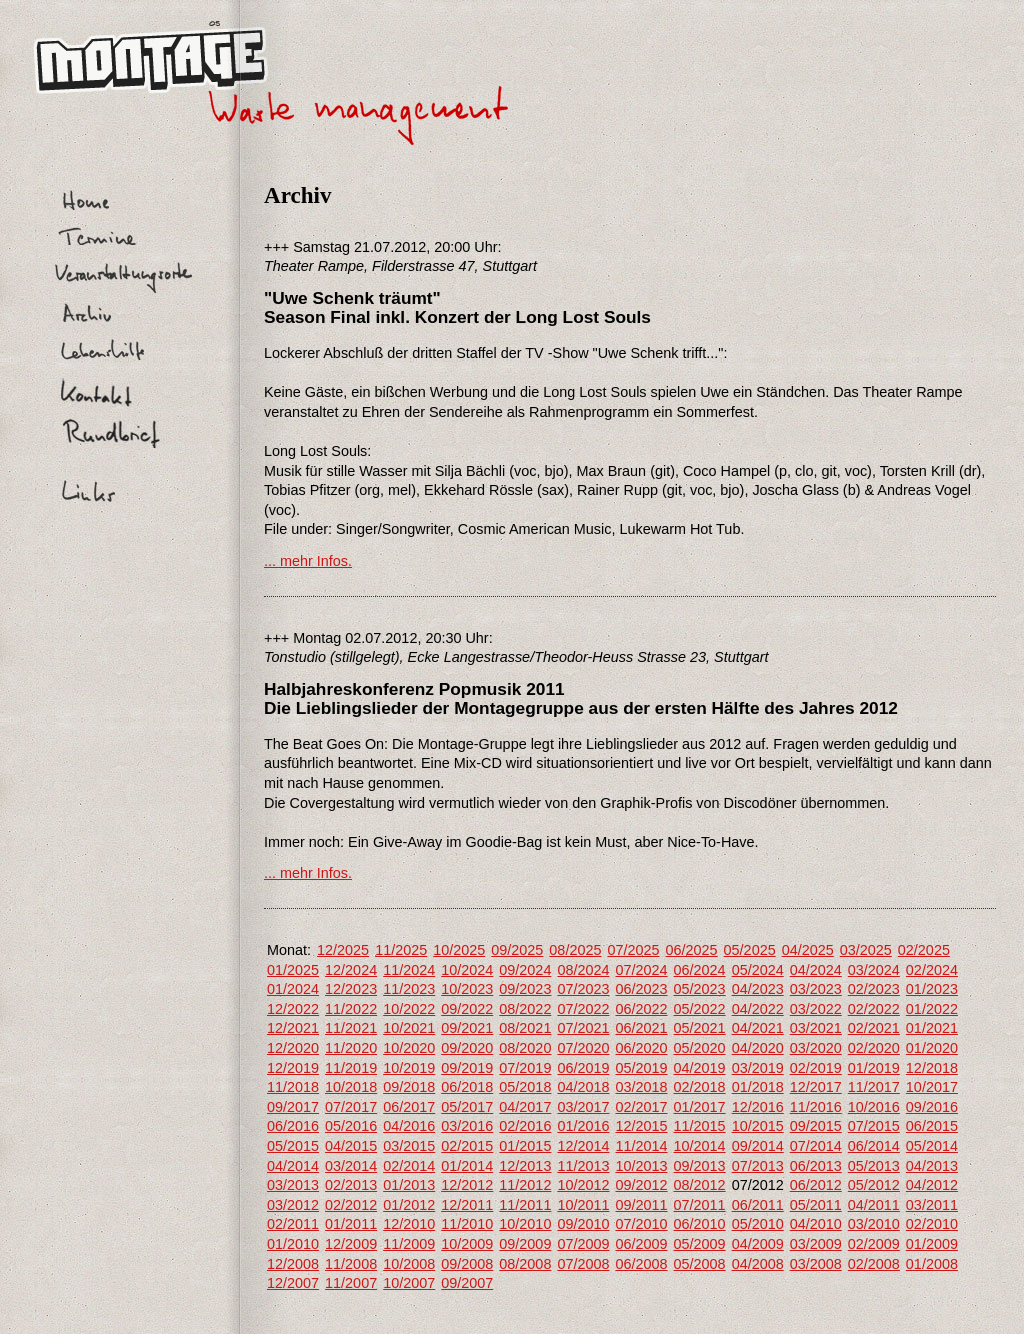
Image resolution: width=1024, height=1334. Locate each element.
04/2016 (409, 1126)
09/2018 (409, 1087)
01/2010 (293, 1244)
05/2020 (700, 1048)
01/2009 (932, 1244)
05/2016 (351, 1126)
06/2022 (641, 1009)
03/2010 (874, 1224)
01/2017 (700, 1107)
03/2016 (467, 1126)
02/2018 (700, 1087)
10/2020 (409, 1048)
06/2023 (641, 989)
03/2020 (816, 1048)
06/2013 (816, 1166)
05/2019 (641, 1068)
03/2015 (409, 1146)
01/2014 (467, 1166)
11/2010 (467, 1224)
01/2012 (409, 1205)
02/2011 (293, 1224)
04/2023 (758, 989)
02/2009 (874, 1244)
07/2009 (583, 1244)
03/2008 (816, 1264)
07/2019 (525, 1068)
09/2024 (525, 970)
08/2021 (525, 1028)
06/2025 (692, 950)
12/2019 (293, 1068)
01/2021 (932, 1028)
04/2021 (758, 1028)
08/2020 (525, 1048)
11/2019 (351, 1068)
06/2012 (816, 1185)
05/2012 (874, 1185)
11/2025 (401, 950)
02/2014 (409, 1166)
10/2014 (700, 1146)
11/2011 (525, 1205)
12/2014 (583, 1146)
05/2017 (467, 1107)
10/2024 (467, 970)
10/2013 (641, 1166)
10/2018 (351, 1087)
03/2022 (816, 1009)
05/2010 (758, 1224)
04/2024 (816, 970)
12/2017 (816, 1087)
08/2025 (575, 950)
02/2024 (932, 970)
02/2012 (351, 1205)
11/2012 (525, 1185)
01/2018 (758, 1087)
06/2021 (641, 1028)
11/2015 (700, 1126)
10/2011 (583, 1205)
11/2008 (351, 1264)
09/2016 (932, 1107)
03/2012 (293, 1205)
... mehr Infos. (308, 561)
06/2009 (641, 1244)
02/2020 (874, 1048)
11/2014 (641, 1146)
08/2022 (525, 1009)
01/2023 (932, 989)
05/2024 (758, 970)
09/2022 (467, 1009)
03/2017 (583, 1107)
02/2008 (874, 1264)
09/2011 (641, 1205)
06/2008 (641, 1264)
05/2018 (525, 1087)
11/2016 (816, 1107)
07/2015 (874, 1126)
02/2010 (932, 1224)
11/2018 (293, 1087)
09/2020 (467, 1048)
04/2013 (932, 1166)
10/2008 (409, 1264)
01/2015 (525, 1146)
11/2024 (409, 970)
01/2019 (874, 1068)
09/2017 (293, 1107)
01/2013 (409, 1185)
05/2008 (700, 1264)
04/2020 (758, 1048)
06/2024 (700, 970)
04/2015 (351, 1146)
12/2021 (293, 1028)
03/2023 (816, 989)
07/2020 (583, 1048)
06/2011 (758, 1205)
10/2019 (409, 1068)
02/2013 (351, 1185)
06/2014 (874, 1146)
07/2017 (351, 1107)
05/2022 (700, 1009)
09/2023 (525, 989)
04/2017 (525, 1107)
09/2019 (467, 1068)
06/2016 (293, 1126)
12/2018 (932, 1068)
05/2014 (932, 1146)
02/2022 (874, 1009)
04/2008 (758, 1264)
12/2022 (293, 1009)
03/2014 (351, 1166)
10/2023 (467, 989)
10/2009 (467, 1244)
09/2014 (758, 1146)
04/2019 (700, 1068)
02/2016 (525, 1126)
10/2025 (459, 950)
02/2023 (874, 989)
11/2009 (409, 1244)
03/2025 (866, 950)
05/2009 (700, 1244)
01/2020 (932, 1048)
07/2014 (816, 1146)
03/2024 (874, 970)
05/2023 (700, 989)
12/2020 (293, 1048)
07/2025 (633, 950)
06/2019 (583, 1068)
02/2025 (924, 950)
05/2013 (874, 1166)
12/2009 (351, 1244)
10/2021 (409, 1028)
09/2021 (467, 1028)
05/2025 (750, 950)
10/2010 (525, 1224)
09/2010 (583, 1224)
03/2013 (293, 1185)
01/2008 (932, 1264)
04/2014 (293, 1166)
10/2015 (758, 1126)
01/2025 (293, 970)
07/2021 (583, 1028)
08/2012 (700, 1185)
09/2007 (467, 1283)
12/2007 (293, 1283)
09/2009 (525, 1244)
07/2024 (641, 970)
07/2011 (700, 1205)
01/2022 (932, 1009)
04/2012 (932, 1185)
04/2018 (583, 1087)
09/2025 (517, 950)
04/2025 (808, 950)
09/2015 (816, 1126)
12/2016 (758, 1107)
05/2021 (700, 1028)
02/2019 (816, 1068)
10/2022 (409, 1009)
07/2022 (583, 1009)
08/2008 (525, 1264)
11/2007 (351, 1283)
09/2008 (467, 1264)
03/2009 (816, 1244)
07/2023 (583, 989)
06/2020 (641, 1048)
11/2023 (409, 989)
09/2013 (700, 1166)
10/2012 (583, 1185)
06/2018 (467, 1087)
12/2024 (351, 970)
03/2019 (758, 1068)
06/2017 (409, 1107)
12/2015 (641, 1126)
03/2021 (816, 1028)
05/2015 (293, 1146)
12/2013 (525, 1166)
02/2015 (467, 1146)
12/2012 (467, 1185)
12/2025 (343, 950)
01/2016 (583, 1126)
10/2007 (409, 1283)
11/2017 (874, 1087)
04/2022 (758, 1009)
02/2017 (641, 1107)
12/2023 (351, 989)
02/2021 (874, 1028)
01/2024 (293, 989)
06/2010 (700, 1224)
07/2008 (583, 1264)
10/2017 (932, 1087)
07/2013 (758, 1166)
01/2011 (351, 1224)
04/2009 (758, 1244)
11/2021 (351, 1028)
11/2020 (351, 1048)
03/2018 (641, 1087)
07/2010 (641, 1224)
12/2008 (293, 1264)
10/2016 (874, 1107)
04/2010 (816, 1224)
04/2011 (874, 1205)
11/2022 (351, 1009)
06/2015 (932, 1126)
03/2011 (932, 1205)
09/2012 (641, 1185)
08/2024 (583, 970)
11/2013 (583, 1166)
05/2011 (816, 1205)
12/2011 (467, 1205)
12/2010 (409, 1224)
